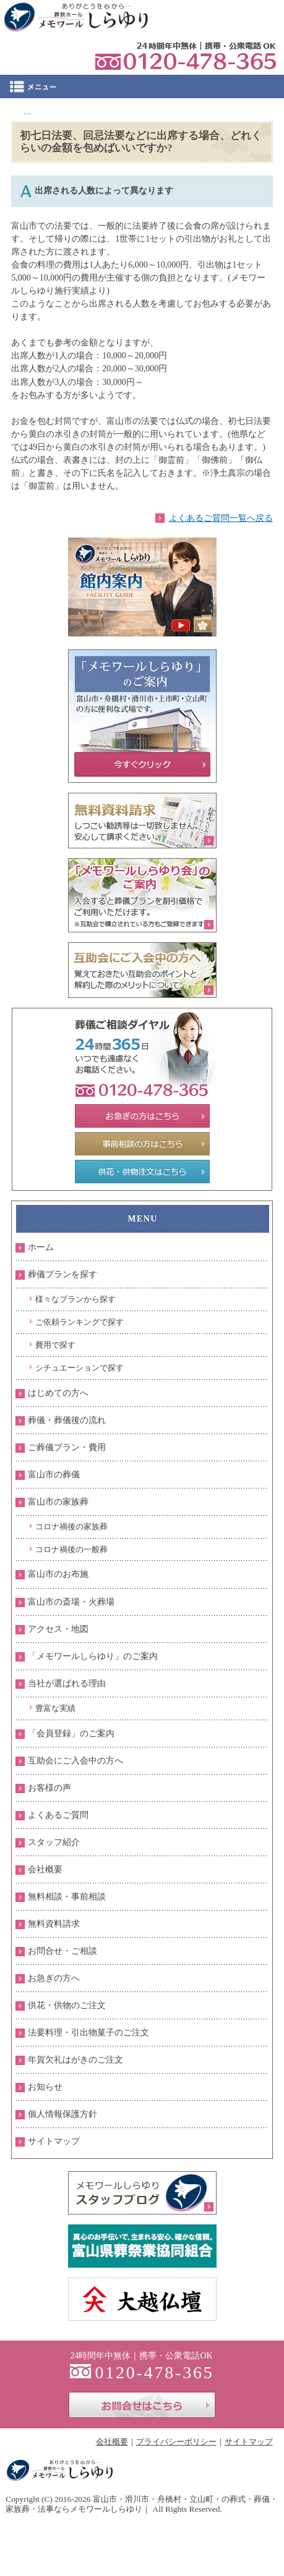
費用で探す (55, 1344)
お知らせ (45, 2087)
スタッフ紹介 (54, 1842)
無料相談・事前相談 (67, 1896)
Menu (142, 86)
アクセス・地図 (58, 1629)
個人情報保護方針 (62, 2114)
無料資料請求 (54, 1923)
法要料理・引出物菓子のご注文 (88, 2032)
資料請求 (202, 15)
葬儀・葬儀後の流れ (67, 1420)
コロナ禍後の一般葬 (71, 1549)
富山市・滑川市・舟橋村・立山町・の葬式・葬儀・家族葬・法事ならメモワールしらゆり (142, 2504)
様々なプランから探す (75, 1299)
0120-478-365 (185, 55)
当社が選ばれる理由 (67, 1683)
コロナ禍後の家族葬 (71, 1526)
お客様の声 (49, 1788)
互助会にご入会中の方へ (75, 1760)
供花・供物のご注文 (67, 2005)
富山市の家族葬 (58, 1501)
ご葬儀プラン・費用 (67, 1447)
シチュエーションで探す (79, 1367)
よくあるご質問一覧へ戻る (221, 518)
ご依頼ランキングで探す (79, 1322)
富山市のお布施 (58, 1574)
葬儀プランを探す (62, 1274)
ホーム (41, 1247)
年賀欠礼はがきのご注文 (75, 2059)
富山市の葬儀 (54, 1474)
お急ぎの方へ (54, 1978)
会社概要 (45, 1869)
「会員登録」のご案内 (71, 1733)
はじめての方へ (58, 1393)
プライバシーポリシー (176, 2441)
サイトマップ (54, 2141)
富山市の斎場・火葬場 (71, 1602)
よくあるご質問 (58, 1815)
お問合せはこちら (142, 2405)
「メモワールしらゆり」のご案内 (93, 1656)
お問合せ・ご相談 (62, 1951)
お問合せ (256, 15)
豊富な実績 (55, 1708)
